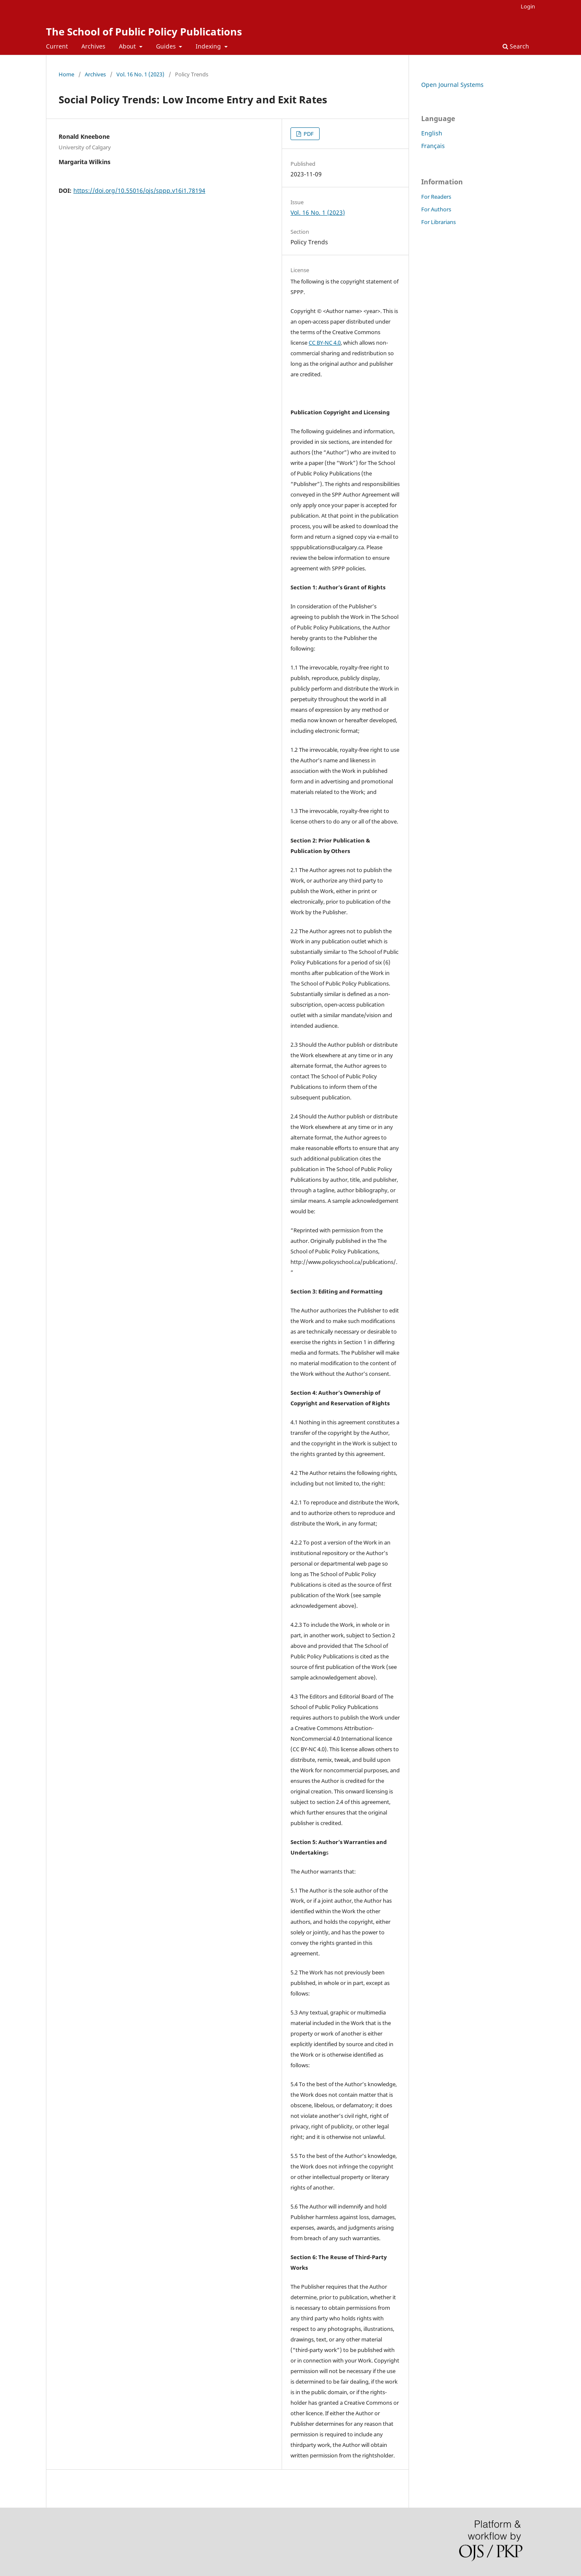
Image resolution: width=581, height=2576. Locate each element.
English (431, 133)
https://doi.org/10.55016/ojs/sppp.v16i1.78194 (139, 190)
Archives (93, 46)
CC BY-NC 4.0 (325, 342)
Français (433, 146)
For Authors (436, 209)
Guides (167, 46)
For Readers (436, 196)
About (128, 46)
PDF (308, 134)
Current (57, 46)
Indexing (209, 46)
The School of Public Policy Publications (144, 31)
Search (516, 46)
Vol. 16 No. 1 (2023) (140, 74)
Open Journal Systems (452, 85)
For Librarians (438, 222)
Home (66, 74)
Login (528, 6)
